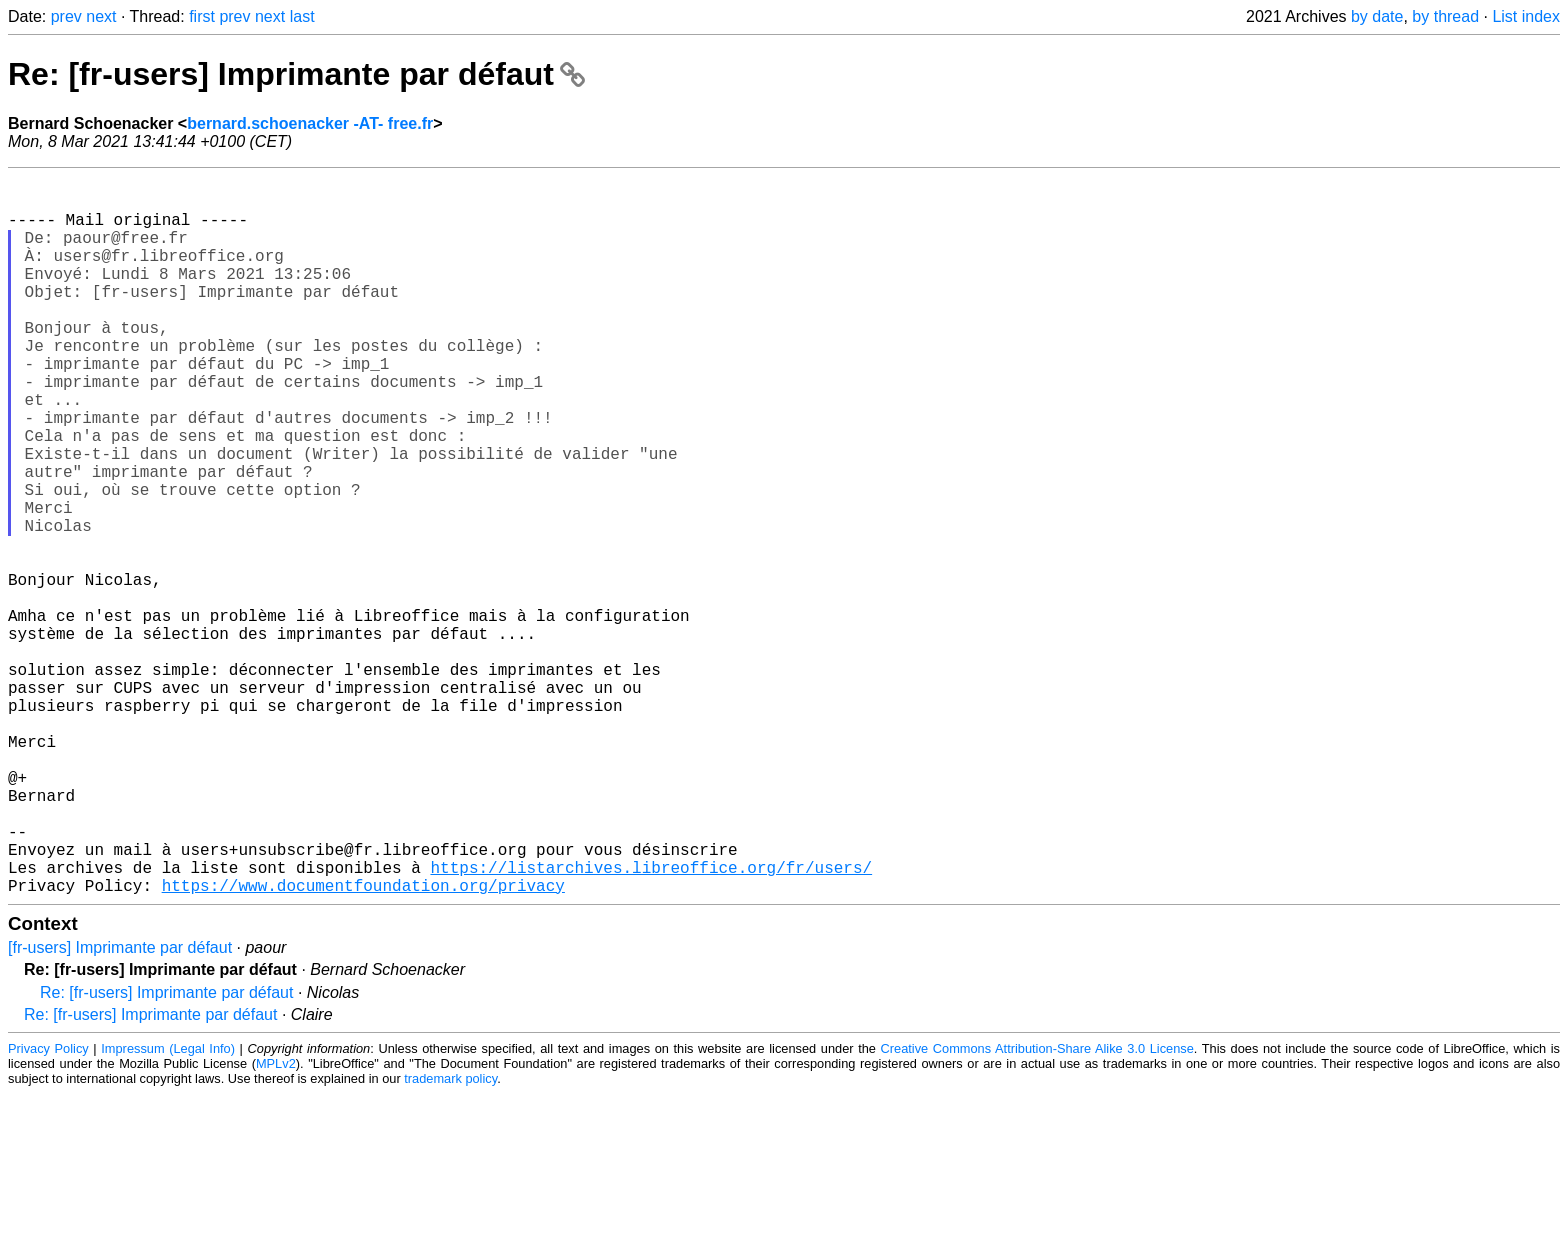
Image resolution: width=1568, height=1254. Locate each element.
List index (1526, 16)
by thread (1445, 16)
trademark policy (450, 1238)
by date (1377, 16)
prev (66, 16)
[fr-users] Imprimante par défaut (120, 1107)
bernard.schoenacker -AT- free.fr (310, 123)
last (302, 16)
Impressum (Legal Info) (168, 1208)
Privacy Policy (48, 1208)
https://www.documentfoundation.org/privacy (363, 1045)
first (202, 16)
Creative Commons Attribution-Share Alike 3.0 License (1037, 1208)
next (101, 16)
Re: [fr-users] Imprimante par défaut (296, 74)
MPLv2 (276, 1223)
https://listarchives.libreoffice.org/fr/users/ (651, 1023)
